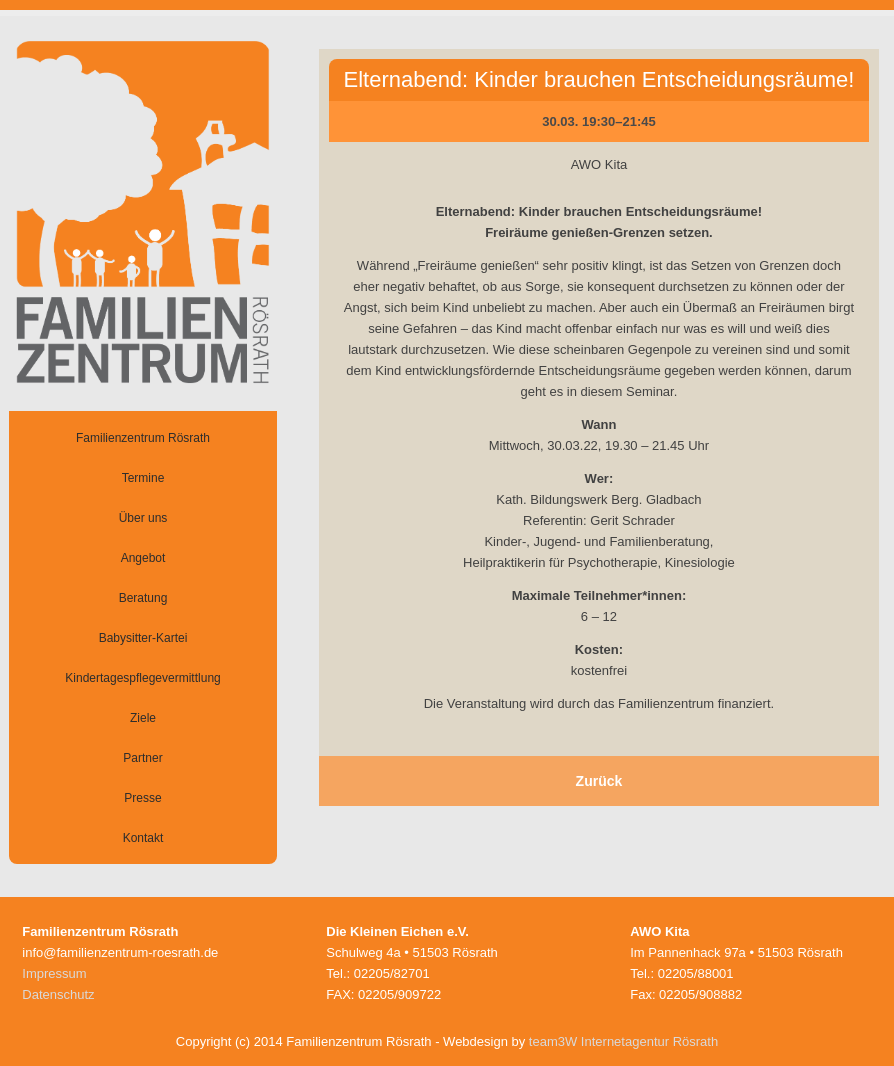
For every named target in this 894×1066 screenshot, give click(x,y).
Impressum (54, 973)
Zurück (599, 781)
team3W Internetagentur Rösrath (623, 1041)
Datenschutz (58, 994)
